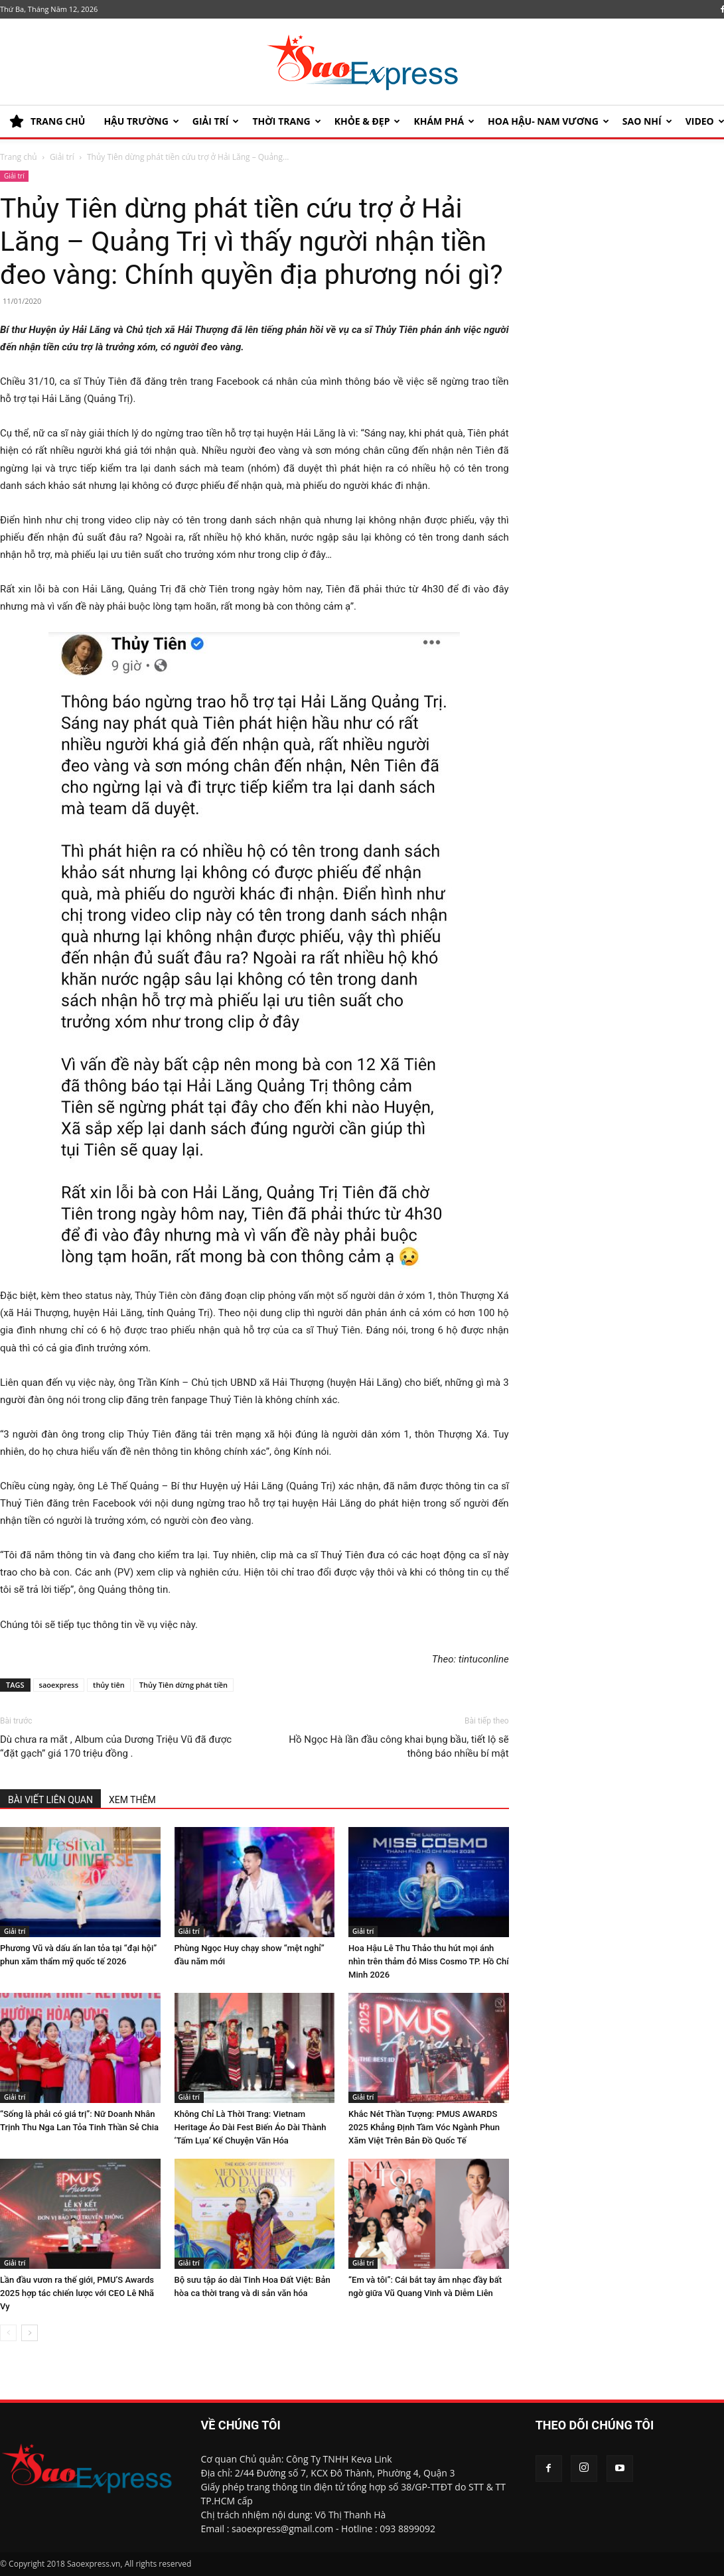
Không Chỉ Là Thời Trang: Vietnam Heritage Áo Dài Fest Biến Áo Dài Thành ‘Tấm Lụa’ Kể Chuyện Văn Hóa (250, 2127)
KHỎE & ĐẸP (367, 121)
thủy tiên (109, 1685)
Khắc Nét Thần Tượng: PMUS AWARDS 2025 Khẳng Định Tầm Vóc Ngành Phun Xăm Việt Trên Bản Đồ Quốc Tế (424, 2127)
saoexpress (59, 1685)
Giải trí (216, 121)
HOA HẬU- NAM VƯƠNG (548, 121)
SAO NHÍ (647, 121)
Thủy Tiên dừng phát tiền (183, 1685)
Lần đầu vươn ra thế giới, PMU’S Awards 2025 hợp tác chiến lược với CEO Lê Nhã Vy (77, 2293)
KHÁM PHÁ (443, 121)
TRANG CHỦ (47, 121)
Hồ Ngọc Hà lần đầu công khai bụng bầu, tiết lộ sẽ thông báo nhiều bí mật (398, 1746)
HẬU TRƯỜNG (141, 121)
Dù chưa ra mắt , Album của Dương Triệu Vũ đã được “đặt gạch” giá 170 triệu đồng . (116, 1746)
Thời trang (286, 121)
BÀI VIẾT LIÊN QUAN (50, 1800)
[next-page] (29, 2333)
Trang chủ (18, 157)
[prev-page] (8, 2333)
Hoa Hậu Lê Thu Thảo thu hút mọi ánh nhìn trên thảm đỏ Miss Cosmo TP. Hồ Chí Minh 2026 (428, 1961)
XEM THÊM (132, 1800)
